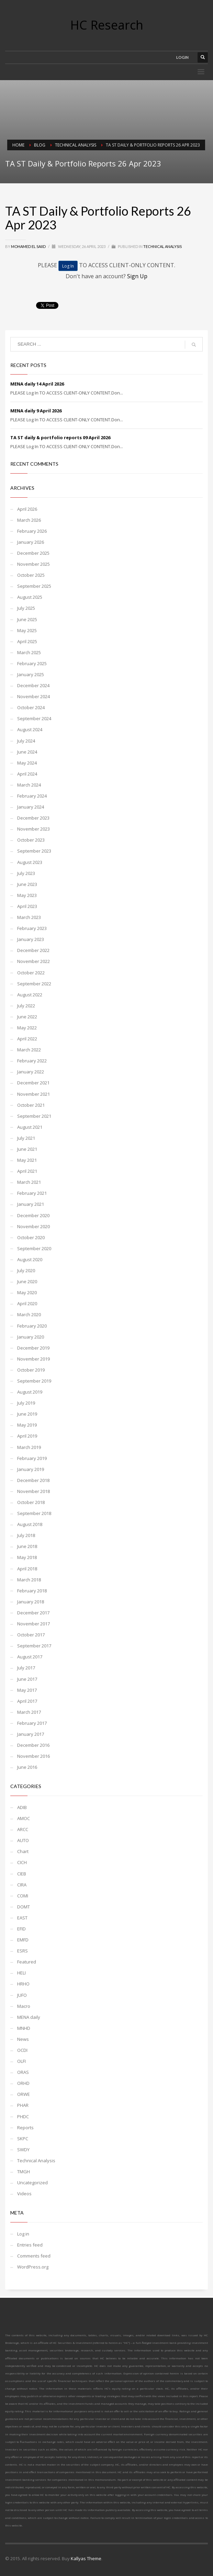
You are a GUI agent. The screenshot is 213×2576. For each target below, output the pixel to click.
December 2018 (33, 1480)
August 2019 (29, 1392)
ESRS (22, 1951)
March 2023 (29, 917)
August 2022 (29, 995)
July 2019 (26, 1403)
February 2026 (32, 531)
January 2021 (30, 1204)
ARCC (22, 1829)
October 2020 (31, 1237)
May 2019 (27, 1425)
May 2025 (27, 630)
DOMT (23, 1907)
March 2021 (29, 1182)
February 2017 (32, 1723)
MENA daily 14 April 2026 (37, 384)
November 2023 (33, 829)
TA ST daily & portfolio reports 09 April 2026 (60, 437)
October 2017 (31, 1635)
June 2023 (27, 884)
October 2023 (31, 840)
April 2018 (27, 1569)
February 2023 (32, 928)
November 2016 (33, 1756)
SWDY (23, 2149)
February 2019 (32, 1458)
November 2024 (33, 696)
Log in (23, 2234)
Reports (25, 2127)
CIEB (21, 1874)
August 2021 (29, 1127)
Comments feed (34, 2256)
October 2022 (31, 973)
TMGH (23, 2171)
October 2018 (31, 1502)
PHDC (23, 2116)
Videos (24, 2193)
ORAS (23, 2072)
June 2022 (27, 1017)
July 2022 (26, 1006)
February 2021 (32, 1193)
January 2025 (30, 674)
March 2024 (29, 785)
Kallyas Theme (86, 2558)
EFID (21, 1929)
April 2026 (27, 509)
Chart (23, 1851)
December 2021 (33, 1083)
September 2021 (34, 1116)
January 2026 (30, 542)
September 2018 (34, 1513)
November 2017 (33, 1624)
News (23, 2039)
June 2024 (27, 752)
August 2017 (29, 1657)
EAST (22, 1918)
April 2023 (27, 906)
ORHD (23, 2083)
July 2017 (26, 1668)
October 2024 (31, 707)
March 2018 (29, 1580)
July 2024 (26, 741)
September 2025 (34, 586)
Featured (26, 1962)
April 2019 (27, 1436)
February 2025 (32, 663)
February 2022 (32, 1061)
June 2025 (27, 619)
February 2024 (32, 796)
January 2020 (30, 1337)
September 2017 (34, 1646)
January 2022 (30, 1072)
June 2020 (27, 1281)
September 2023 (34, 851)
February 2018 (32, 1591)
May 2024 (27, 763)
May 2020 (27, 1292)
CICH (22, 1862)
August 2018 (29, 1524)
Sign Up (137, 276)
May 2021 (27, 1160)
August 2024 (29, 729)
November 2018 (33, 1491)
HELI (21, 1973)
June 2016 (27, 1767)
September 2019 (34, 1381)
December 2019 (33, 1348)
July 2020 (26, 1270)
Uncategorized (32, 2182)
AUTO (23, 1840)
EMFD (23, 1940)
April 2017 (27, 1701)
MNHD (23, 2028)
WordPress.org (32, 2267)
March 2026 (29, 520)
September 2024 (34, 718)
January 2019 (30, 1469)
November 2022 (33, 961)
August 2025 (29, 597)
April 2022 (27, 1039)
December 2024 (33, 685)
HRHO (23, 1984)
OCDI (22, 2050)
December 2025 (33, 553)
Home (18, 145)
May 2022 (27, 1028)
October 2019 (31, 1370)
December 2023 (33, 818)
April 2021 (27, 1171)
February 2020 (32, 1326)
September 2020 (34, 1248)
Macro (23, 2006)
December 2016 (33, 1745)
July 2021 (26, 1138)
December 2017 (33, 1613)
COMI (22, 1896)
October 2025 (31, 575)
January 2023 (30, 939)
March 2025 (29, 652)
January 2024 (30, 807)
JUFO (22, 1995)
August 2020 (29, 1259)
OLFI (21, 2061)
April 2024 (27, 774)
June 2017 (27, 1679)
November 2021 (33, 1094)
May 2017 (27, 1690)
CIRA (21, 1885)
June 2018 (27, 1546)
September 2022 (34, 984)
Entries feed (30, 2245)
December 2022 (33, 950)
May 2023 (27, 895)
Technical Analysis (75, 145)
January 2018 (30, 1602)
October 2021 (31, 1105)
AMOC (23, 1818)
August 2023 (29, 862)
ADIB (22, 1807)
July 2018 (26, 1535)
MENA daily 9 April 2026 (35, 411)
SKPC (22, 2138)
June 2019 (27, 1414)
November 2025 (33, 564)
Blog (39, 145)
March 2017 (29, 1712)
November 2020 (33, 1226)
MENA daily (28, 2017)
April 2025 (27, 641)
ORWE (23, 2094)
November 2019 (33, 1359)
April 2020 (27, 1303)
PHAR (23, 2105)
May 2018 (27, 1557)
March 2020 (29, 1314)
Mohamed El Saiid (28, 246)
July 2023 (26, 873)
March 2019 (29, 1447)
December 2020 (33, 1215)
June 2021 (27, 1149)
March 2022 (29, 1050)
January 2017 (30, 1734)
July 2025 (26, 608)
